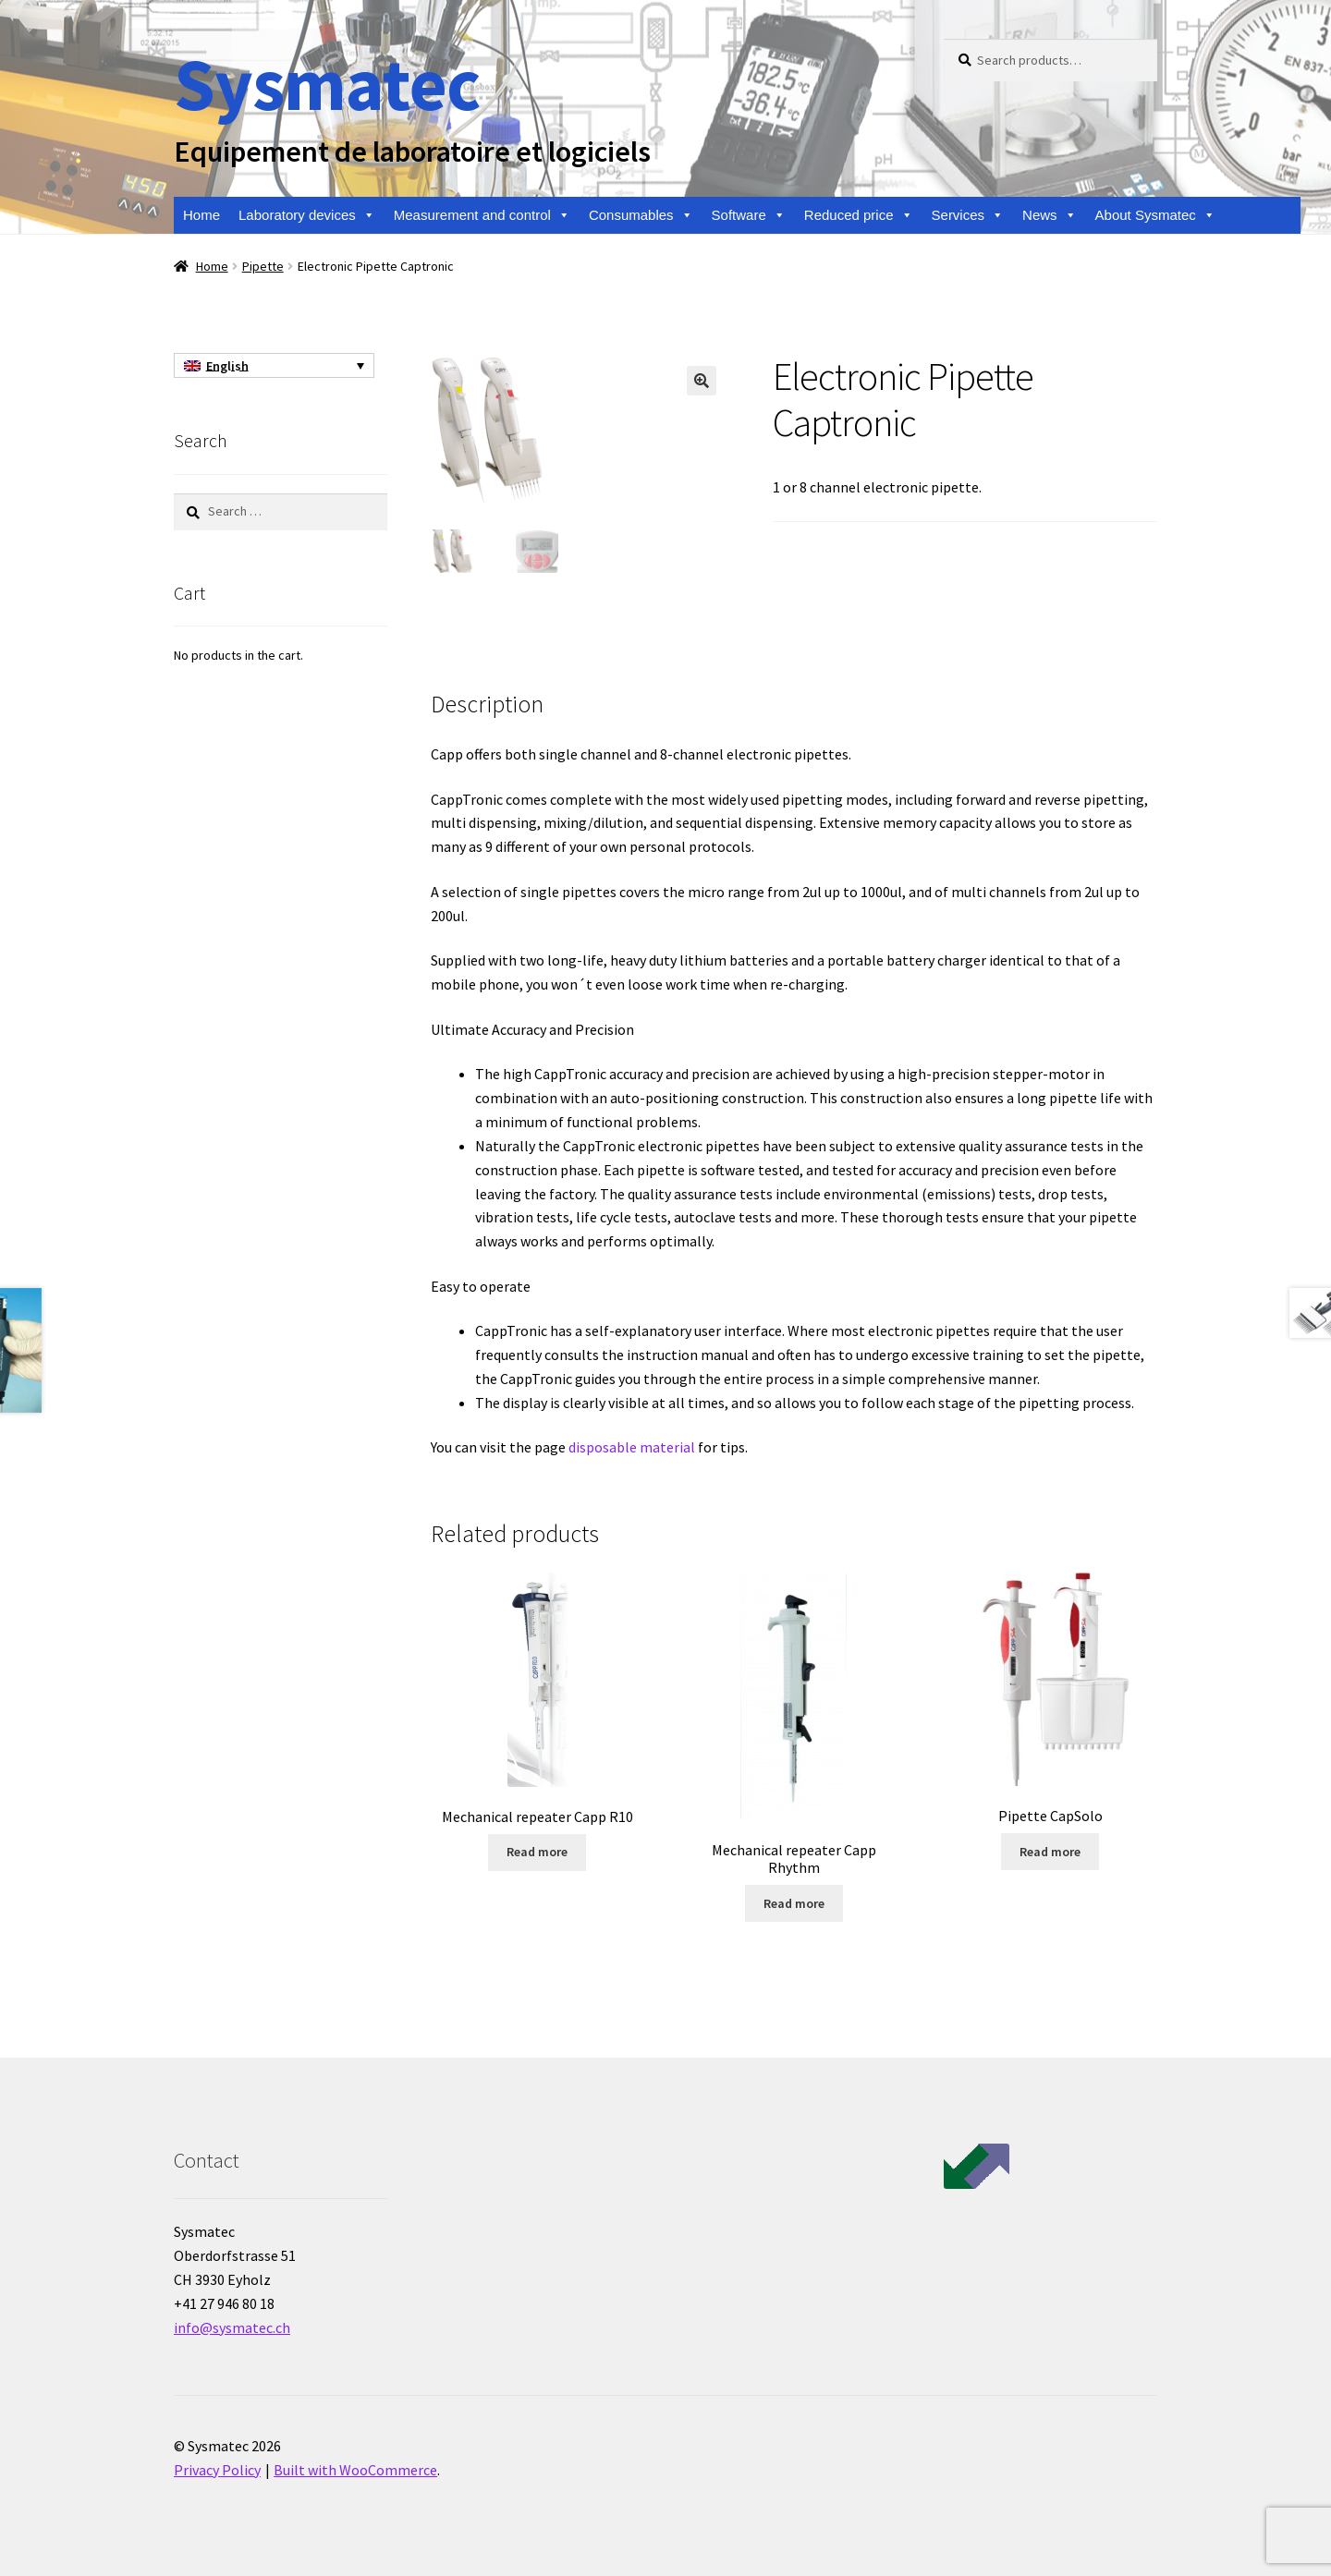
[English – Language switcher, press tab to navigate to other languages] (274, 366)
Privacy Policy (217, 2470)
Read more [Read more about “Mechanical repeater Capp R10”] (537, 1851)
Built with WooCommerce (355, 2470)
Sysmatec (327, 83)
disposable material (631, 1447)
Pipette (263, 266)
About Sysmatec (1155, 215)
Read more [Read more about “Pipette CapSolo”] (1050, 1851)
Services (968, 215)
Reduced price (858, 215)
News (1049, 215)
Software (749, 215)
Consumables (641, 215)
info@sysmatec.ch (232, 2327)
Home (201, 215)
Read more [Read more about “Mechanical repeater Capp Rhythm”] (793, 1903)
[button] (701, 380)
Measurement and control (482, 215)
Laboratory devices (306, 215)
